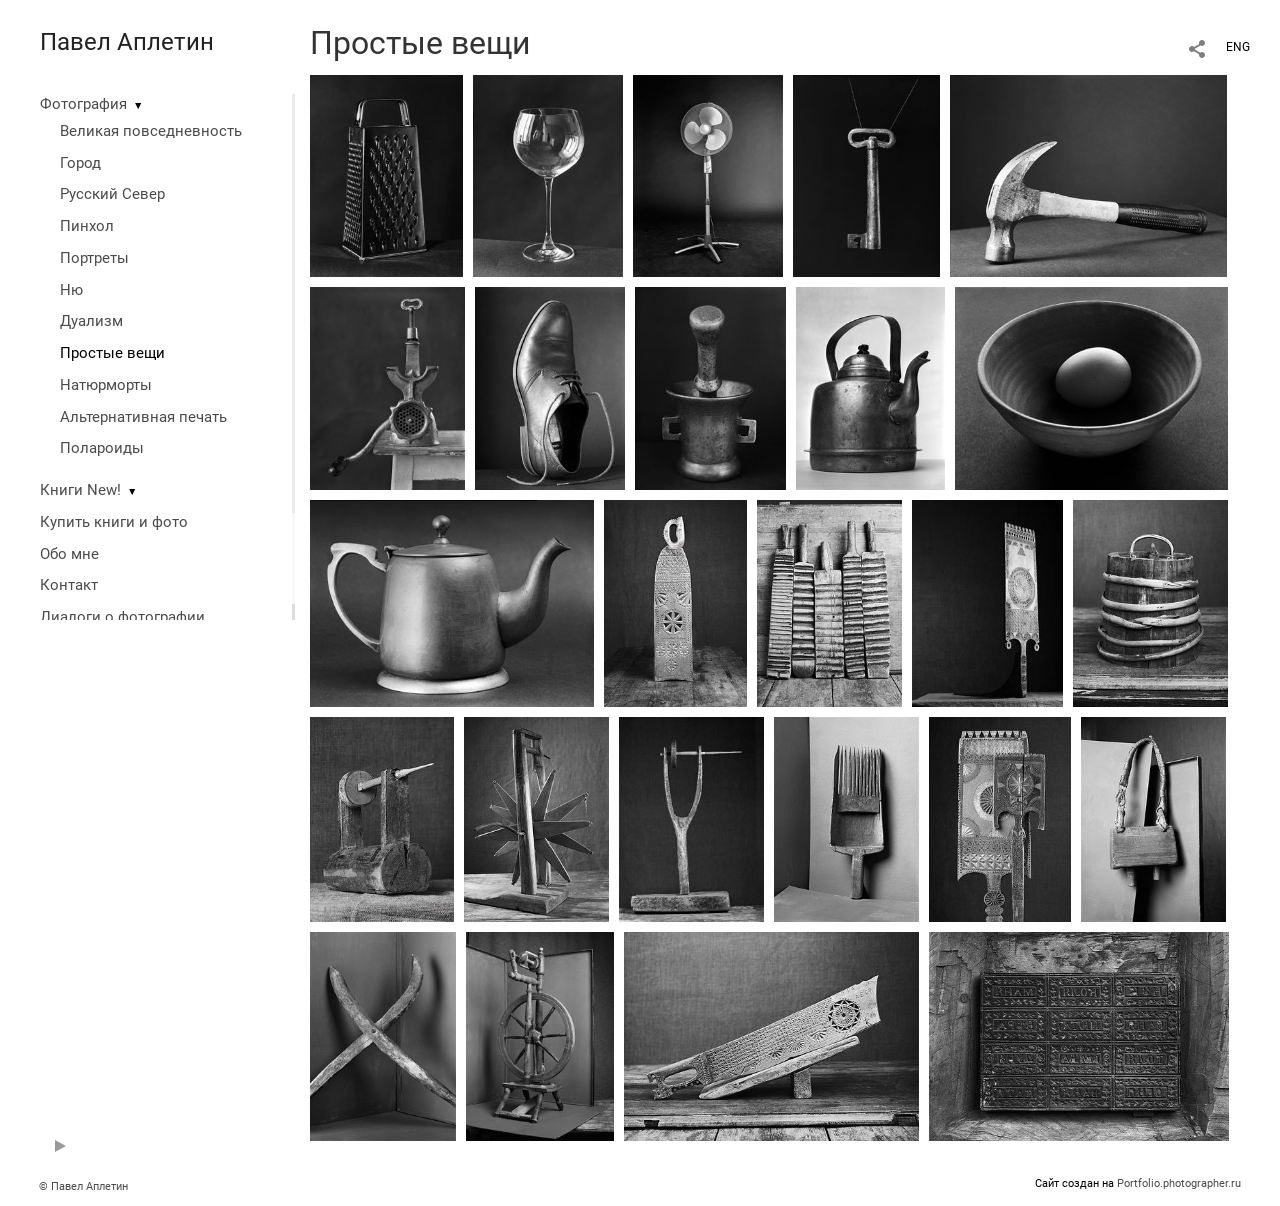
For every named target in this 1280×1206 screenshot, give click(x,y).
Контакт (69, 585)
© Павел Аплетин (83, 1186)
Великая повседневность (151, 131)
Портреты (94, 258)
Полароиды (102, 448)
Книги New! (80, 490)
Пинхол (87, 226)
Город (80, 163)
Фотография (83, 104)
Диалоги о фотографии (122, 617)
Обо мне (69, 554)
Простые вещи (112, 353)
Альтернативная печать (143, 417)
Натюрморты (106, 385)
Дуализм (91, 321)
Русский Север (112, 194)
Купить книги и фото (114, 522)
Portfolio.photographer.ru (1179, 1183)
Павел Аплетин (127, 42)
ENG (1238, 47)
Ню (71, 290)
